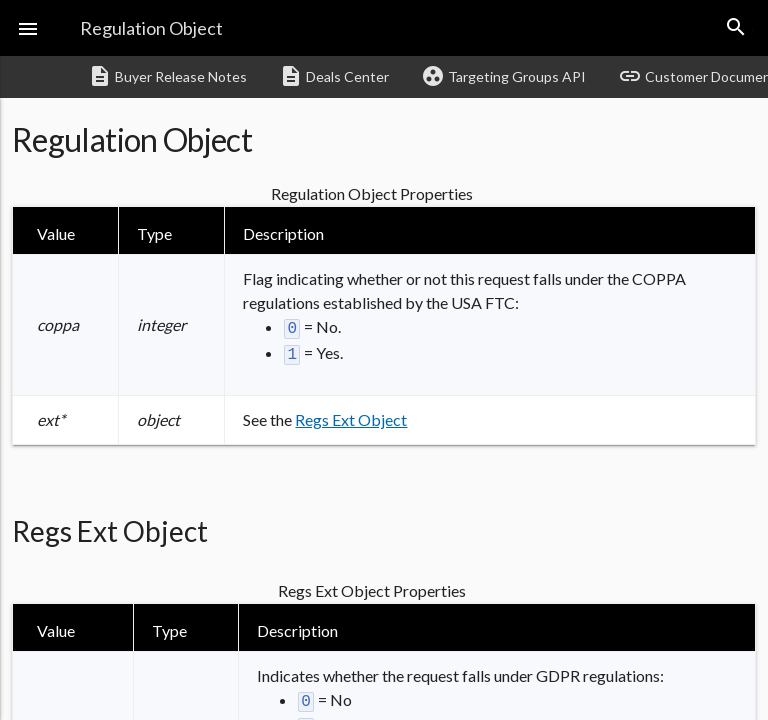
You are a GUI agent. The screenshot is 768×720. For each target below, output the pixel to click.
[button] (28, 28)
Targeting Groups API (503, 76)
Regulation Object (151, 28)
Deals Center (334, 76)
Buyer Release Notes (167, 76)
